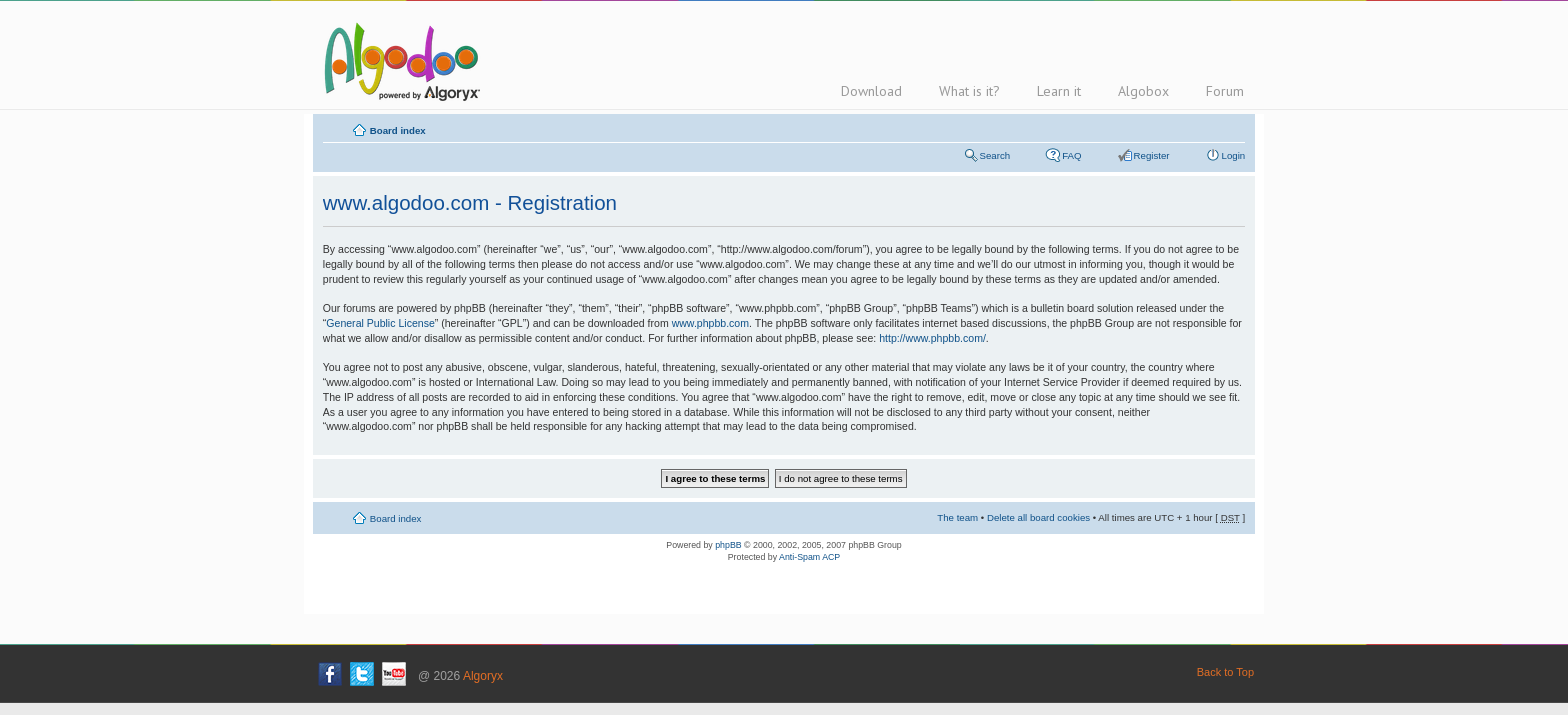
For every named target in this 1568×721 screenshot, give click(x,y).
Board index (398, 130)
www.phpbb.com (710, 323)
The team (957, 517)
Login (1234, 155)
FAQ (1071, 155)
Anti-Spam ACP (809, 557)
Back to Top (1225, 672)
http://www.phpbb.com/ (932, 338)
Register (1152, 155)
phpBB (728, 545)
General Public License (380, 323)
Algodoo (399, 61)
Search (995, 155)
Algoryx (483, 676)
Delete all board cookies (1038, 517)
